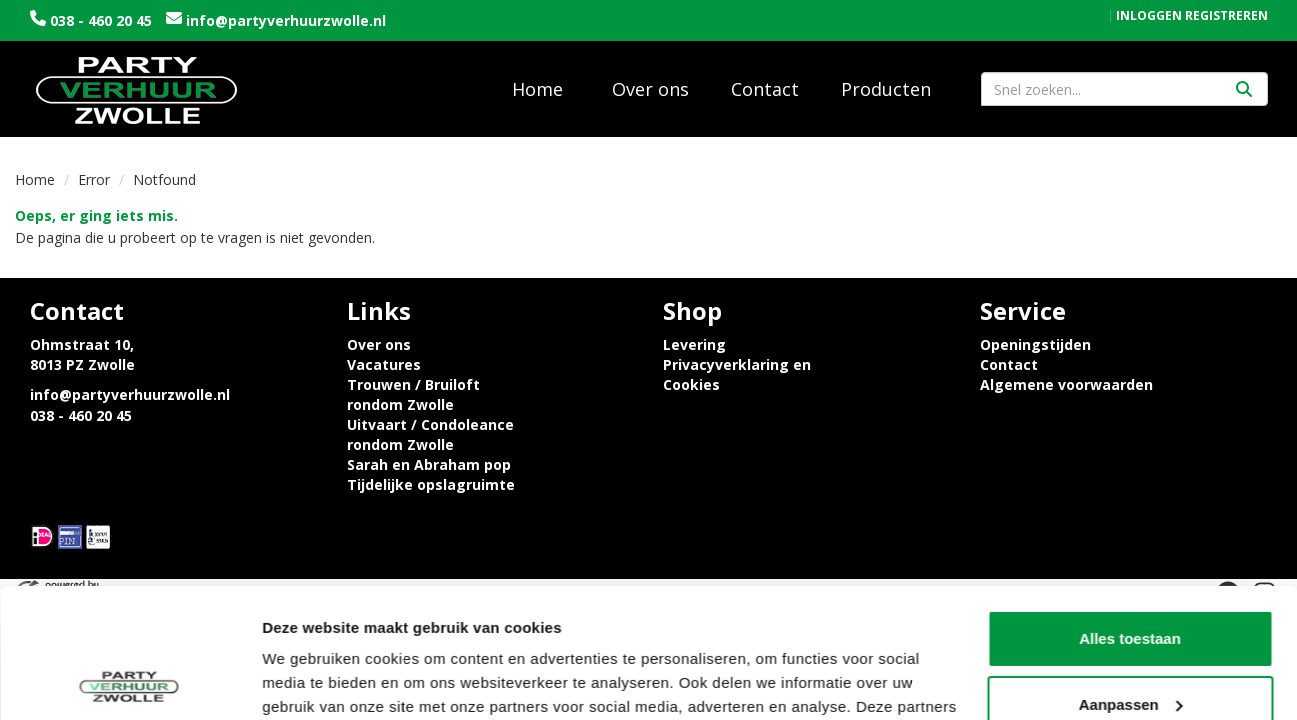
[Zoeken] (1244, 89)
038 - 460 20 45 (101, 20)
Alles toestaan (1130, 509)
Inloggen (1149, 15)
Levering (694, 344)
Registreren (1226, 15)
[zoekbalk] (1124, 89)
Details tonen (309, 680)
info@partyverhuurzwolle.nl (284, 20)
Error (94, 179)
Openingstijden (1035, 344)
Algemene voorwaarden (1066, 384)
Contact (765, 89)
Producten (886, 89)
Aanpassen (1131, 574)
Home (537, 89)
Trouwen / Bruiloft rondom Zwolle (413, 394)
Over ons (650, 89)
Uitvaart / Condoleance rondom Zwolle (430, 434)
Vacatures (384, 364)
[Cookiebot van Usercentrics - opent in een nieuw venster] (129, 681)
